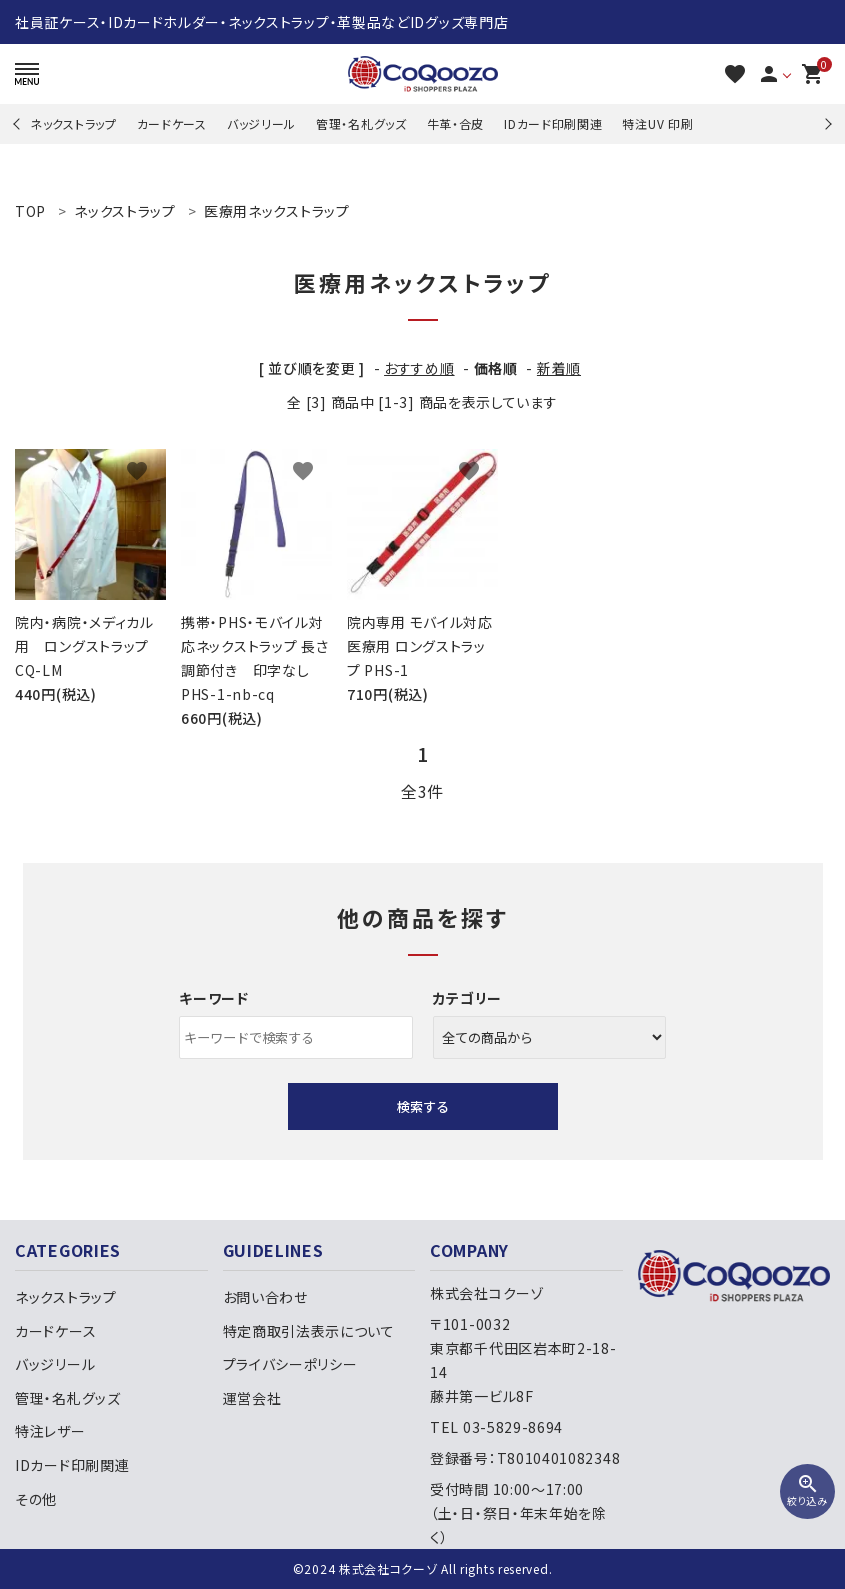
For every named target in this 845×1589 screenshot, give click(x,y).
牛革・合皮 (456, 123)
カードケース (172, 123)
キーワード (214, 998)
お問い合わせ (265, 1297)
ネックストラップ (73, 123)
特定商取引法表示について (309, 1331)
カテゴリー (468, 998)
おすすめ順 (419, 368)
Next (825, 123)
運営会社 (252, 1398)
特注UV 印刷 (657, 123)
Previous (18, 123)
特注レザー (50, 1431)
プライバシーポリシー (290, 1364)
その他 (36, 1499)
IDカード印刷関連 (553, 123)
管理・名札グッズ (361, 123)
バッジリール (261, 123)
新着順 (559, 368)
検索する (423, 1106)
